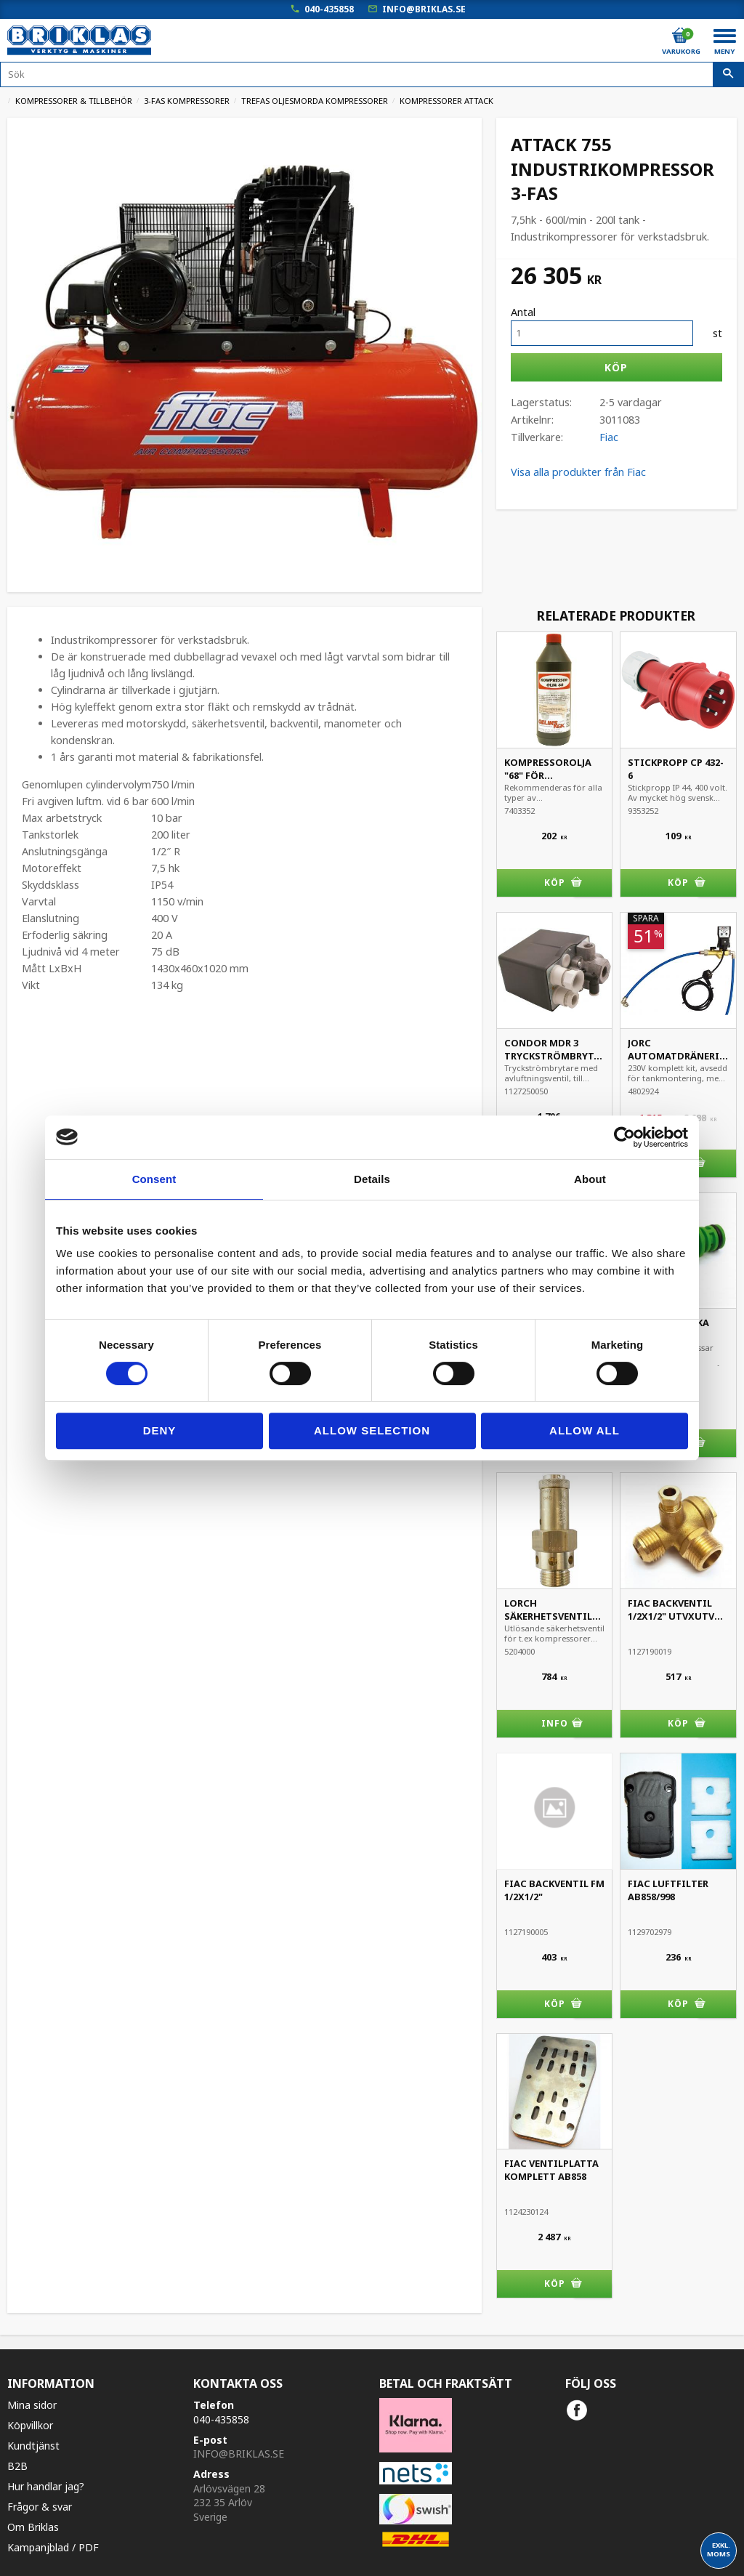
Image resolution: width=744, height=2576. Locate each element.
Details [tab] (372, 1179)
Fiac (608, 437)
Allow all (584, 1430)
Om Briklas (33, 2527)
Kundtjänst (33, 2445)
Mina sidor (32, 2405)
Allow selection (372, 1430)
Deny (160, 1430)
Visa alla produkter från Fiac (578, 472)
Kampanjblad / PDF (53, 2547)
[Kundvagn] (680, 35)
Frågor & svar (39, 2507)
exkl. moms (718, 2549)
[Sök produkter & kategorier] (372, 74)
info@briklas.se (424, 9)
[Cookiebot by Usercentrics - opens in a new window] (624, 1137)
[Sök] (728, 74)
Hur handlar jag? (45, 2486)
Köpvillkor (30, 2425)
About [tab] (590, 1179)
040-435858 (329, 9)
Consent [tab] (154, 1179)
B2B (17, 2466)
